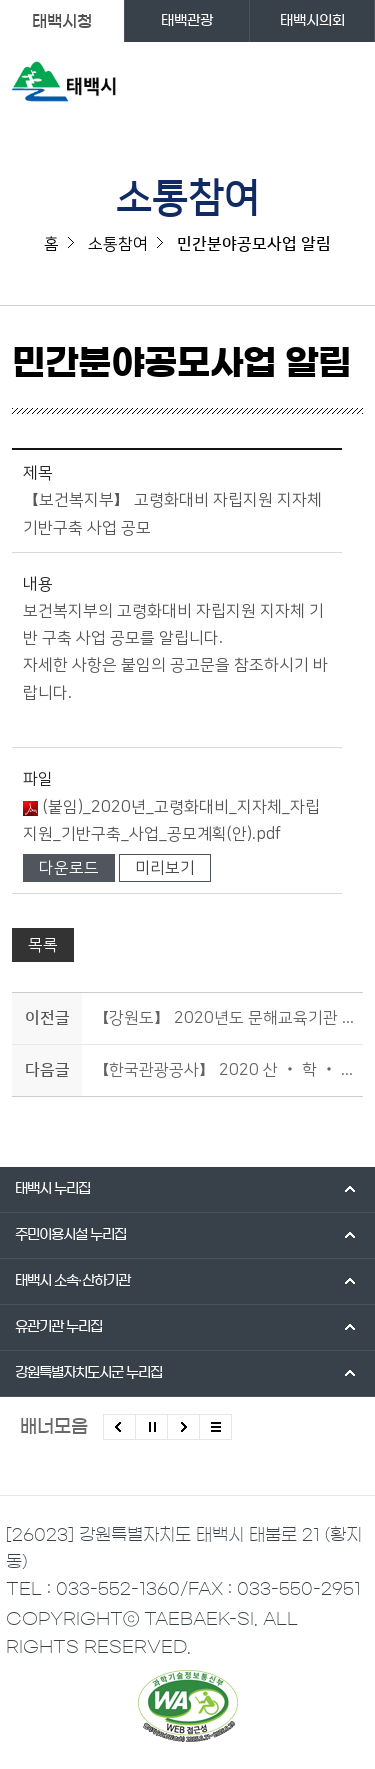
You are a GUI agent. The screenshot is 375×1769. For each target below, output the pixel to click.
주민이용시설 (70, 1235)
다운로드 (69, 868)
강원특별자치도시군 (88, 1373)
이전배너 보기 (119, 1427)
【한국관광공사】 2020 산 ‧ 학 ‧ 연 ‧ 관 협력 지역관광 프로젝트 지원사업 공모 (224, 1070)
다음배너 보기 (183, 1427)
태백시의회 (312, 21)
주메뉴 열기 (346, 85)
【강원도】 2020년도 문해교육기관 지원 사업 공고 (224, 1018)
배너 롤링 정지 (151, 1427)
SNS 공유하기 (350, 372)
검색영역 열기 (306, 85)
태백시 (52, 1189)
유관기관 (58, 1327)
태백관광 (187, 21)
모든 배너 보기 (215, 1427)
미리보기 (165, 868)
